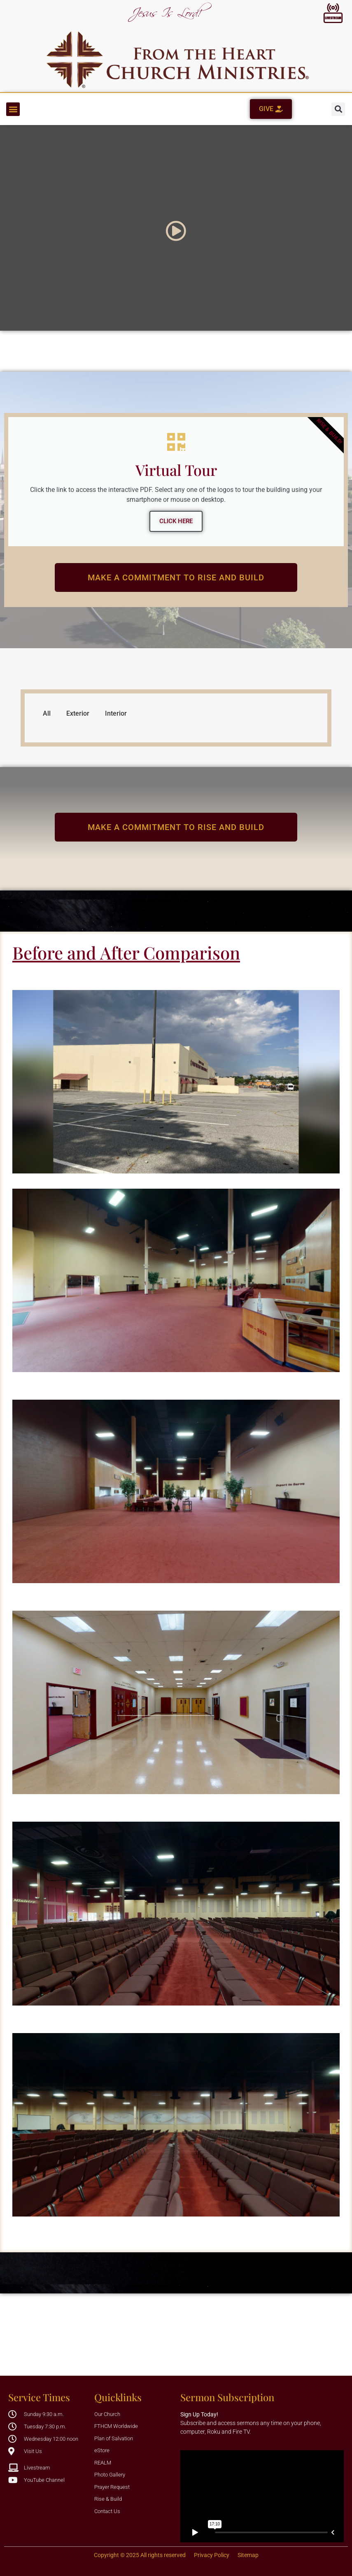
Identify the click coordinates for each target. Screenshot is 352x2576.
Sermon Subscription (227, 2397)
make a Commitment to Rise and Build (159, 577)
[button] (13, 109)
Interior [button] (116, 713)
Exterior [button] (77, 713)
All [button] (47, 713)
